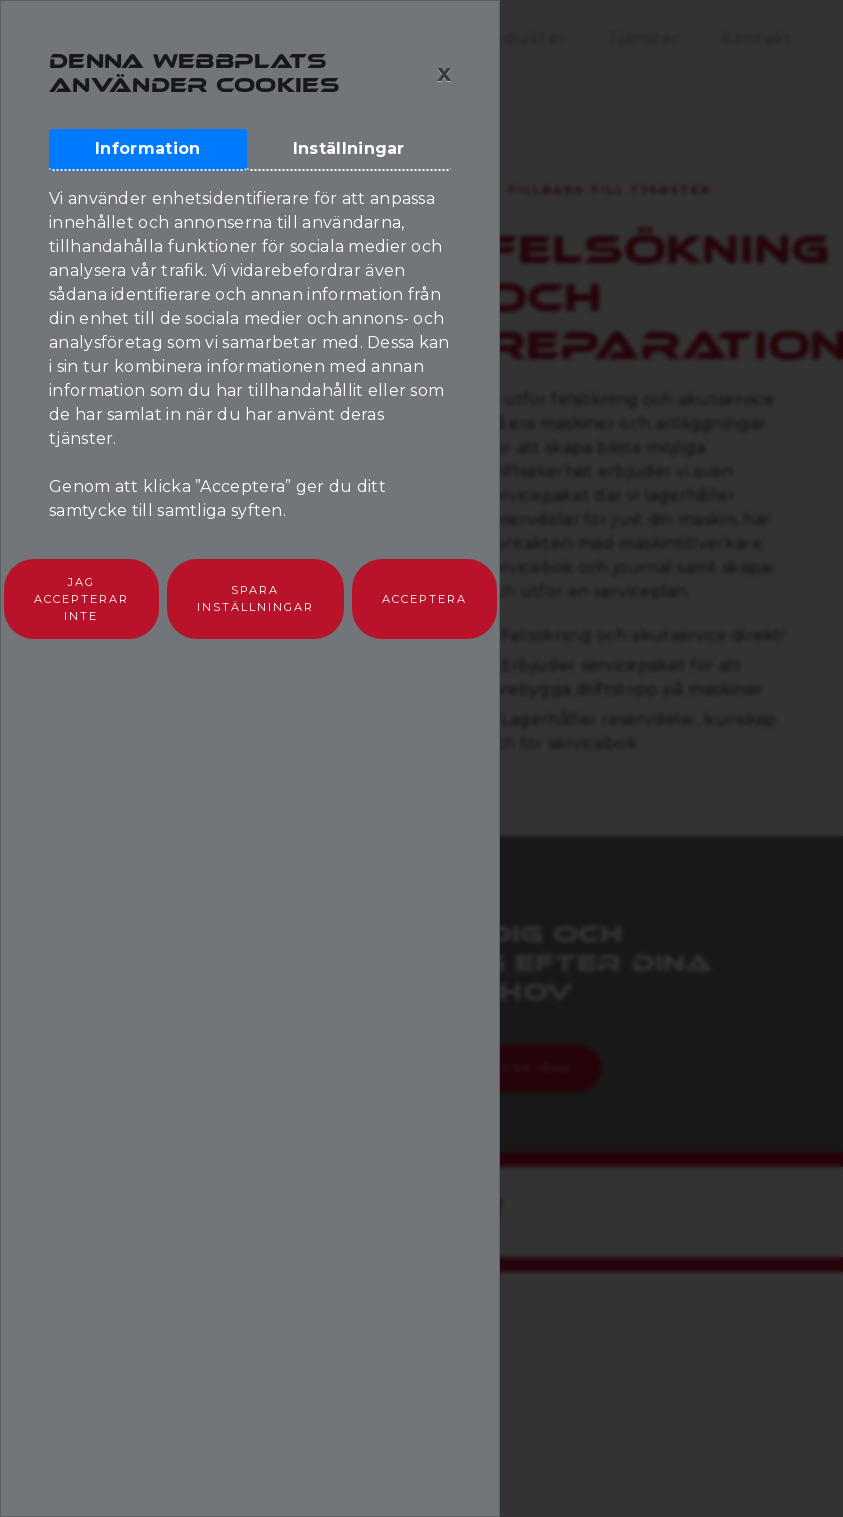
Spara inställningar (255, 598)
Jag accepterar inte (81, 599)
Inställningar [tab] (349, 148)
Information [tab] (147, 148)
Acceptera (424, 599)
